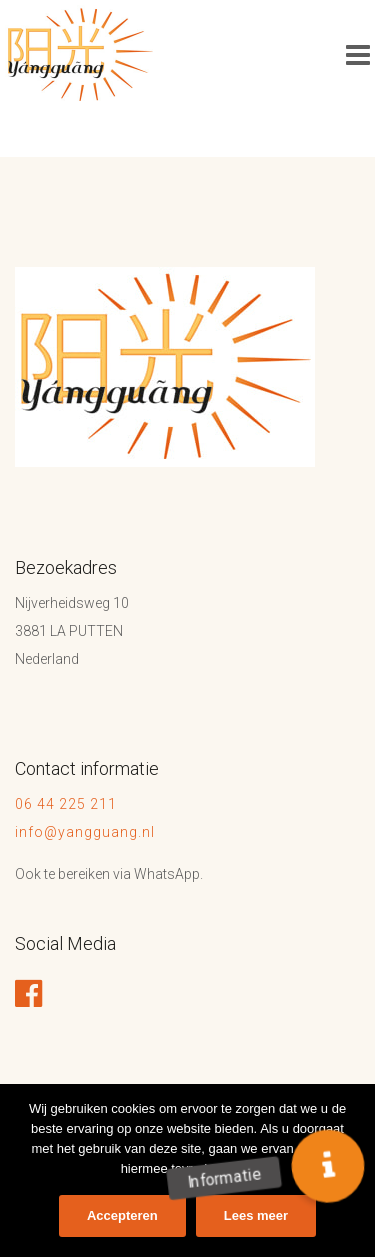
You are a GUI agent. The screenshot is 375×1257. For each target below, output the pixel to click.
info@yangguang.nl (85, 832)
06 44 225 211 (68, 804)
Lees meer (256, 1215)
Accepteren (122, 1215)
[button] (328, 1166)
